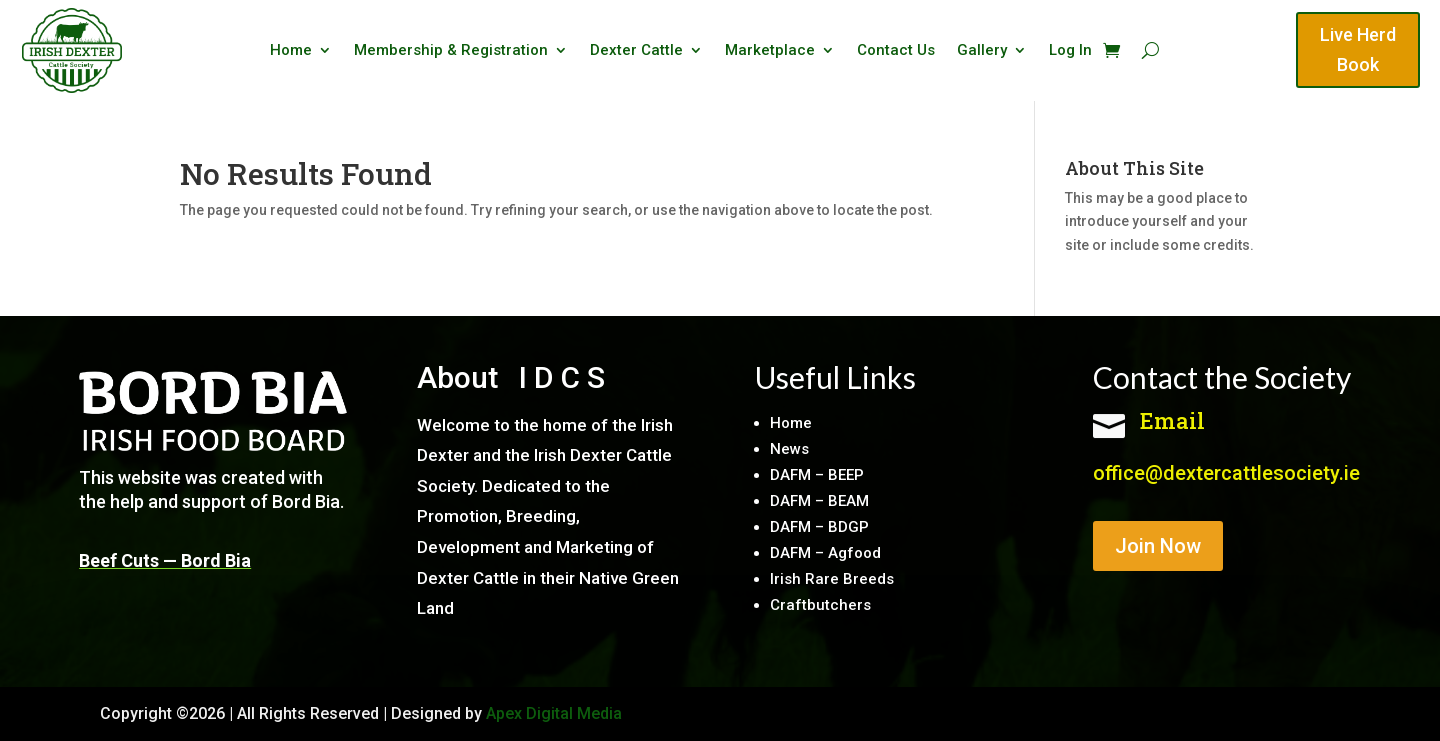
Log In (1070, 51)
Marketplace (770, 51)
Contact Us (896, 51)
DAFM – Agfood (825, 553)
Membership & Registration (451, 51)
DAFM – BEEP (817, 475)
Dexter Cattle (636, 51)
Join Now (1158, 546)
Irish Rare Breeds (832, 579)
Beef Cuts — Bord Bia (165, 560)
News (789, 449)
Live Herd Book (1358, 50)
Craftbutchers (820, 605)
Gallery (982, 51)
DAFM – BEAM (819, 501)
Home (291, 51)
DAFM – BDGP (819, 527)
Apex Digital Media (554, 713)
